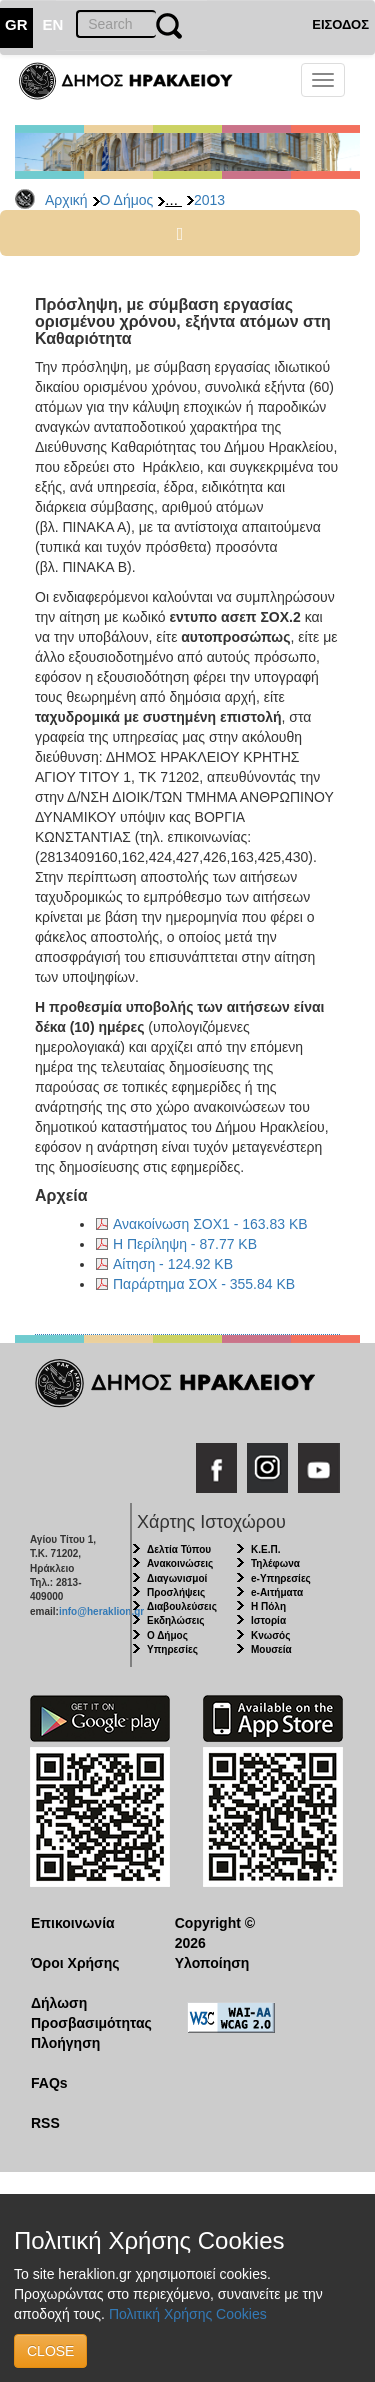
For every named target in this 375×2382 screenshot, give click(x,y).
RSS (45, 2123)
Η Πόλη (268, 1606)
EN (53, 24)
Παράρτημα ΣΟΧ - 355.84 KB (204, 1284)
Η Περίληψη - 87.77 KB (185, 1244)
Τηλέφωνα (275, 1563)
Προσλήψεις (176, 1592)
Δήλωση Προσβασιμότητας (87, 2013)
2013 (209, 200)
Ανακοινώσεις (180, 1563)
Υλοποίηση (212, 1963)
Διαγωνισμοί (177, 1578)
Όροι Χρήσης (75, 1963)
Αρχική (66, 200)
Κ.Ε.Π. (265, 1549)
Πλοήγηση (65, 2043)
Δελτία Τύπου (179, 1549)
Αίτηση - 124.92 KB (173, 1264)
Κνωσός (270, 1635)
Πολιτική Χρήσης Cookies (188, 2314)
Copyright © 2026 (215, 1933)
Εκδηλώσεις (176, 1620)
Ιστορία (268, 1620)
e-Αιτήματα (277, 1592)
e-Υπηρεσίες (281, 1578)
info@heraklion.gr (101, 1611)
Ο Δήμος (127, 200)
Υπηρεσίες (172, 1649)
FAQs (49, 2083)
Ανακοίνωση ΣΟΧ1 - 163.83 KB (210, 1224)
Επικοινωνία (73, 1923)
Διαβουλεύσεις (182, 1606)
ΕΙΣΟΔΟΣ (340, 24)
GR (16, 24)
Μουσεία (271, 1649)
